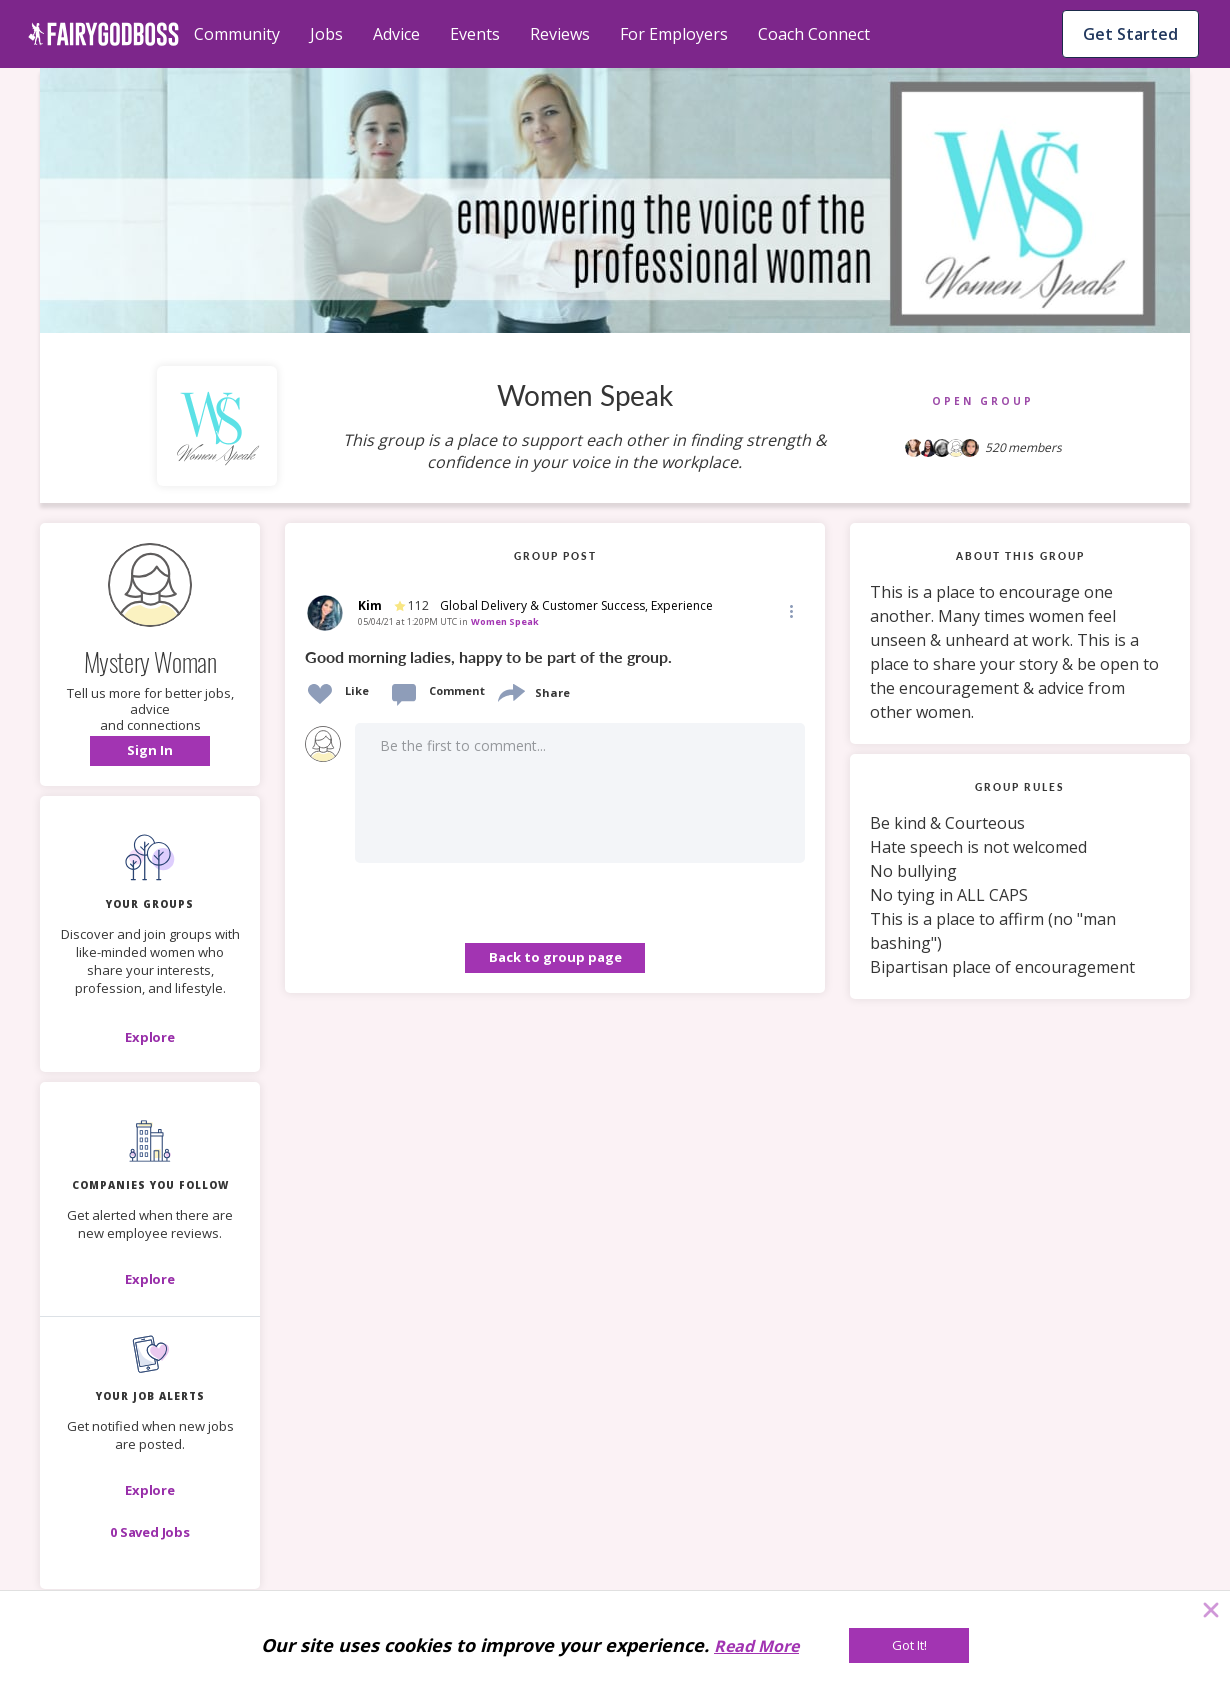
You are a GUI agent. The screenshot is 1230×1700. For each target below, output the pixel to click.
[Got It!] (909, 1645)
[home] (103, 34)
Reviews (560, 34)
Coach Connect (814, 34)
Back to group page (555, 957)
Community (237, 34)
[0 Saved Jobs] (150, 1532)
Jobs (326, 34)
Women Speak (505, 621)
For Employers (674, 34)
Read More (756, 1646)
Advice (396, 34)
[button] (150, 751)
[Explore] (150, 1037)
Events (475, 34)
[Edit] (790, 610)
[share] (510, 690)
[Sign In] (150, 751)
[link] (555, 655)
